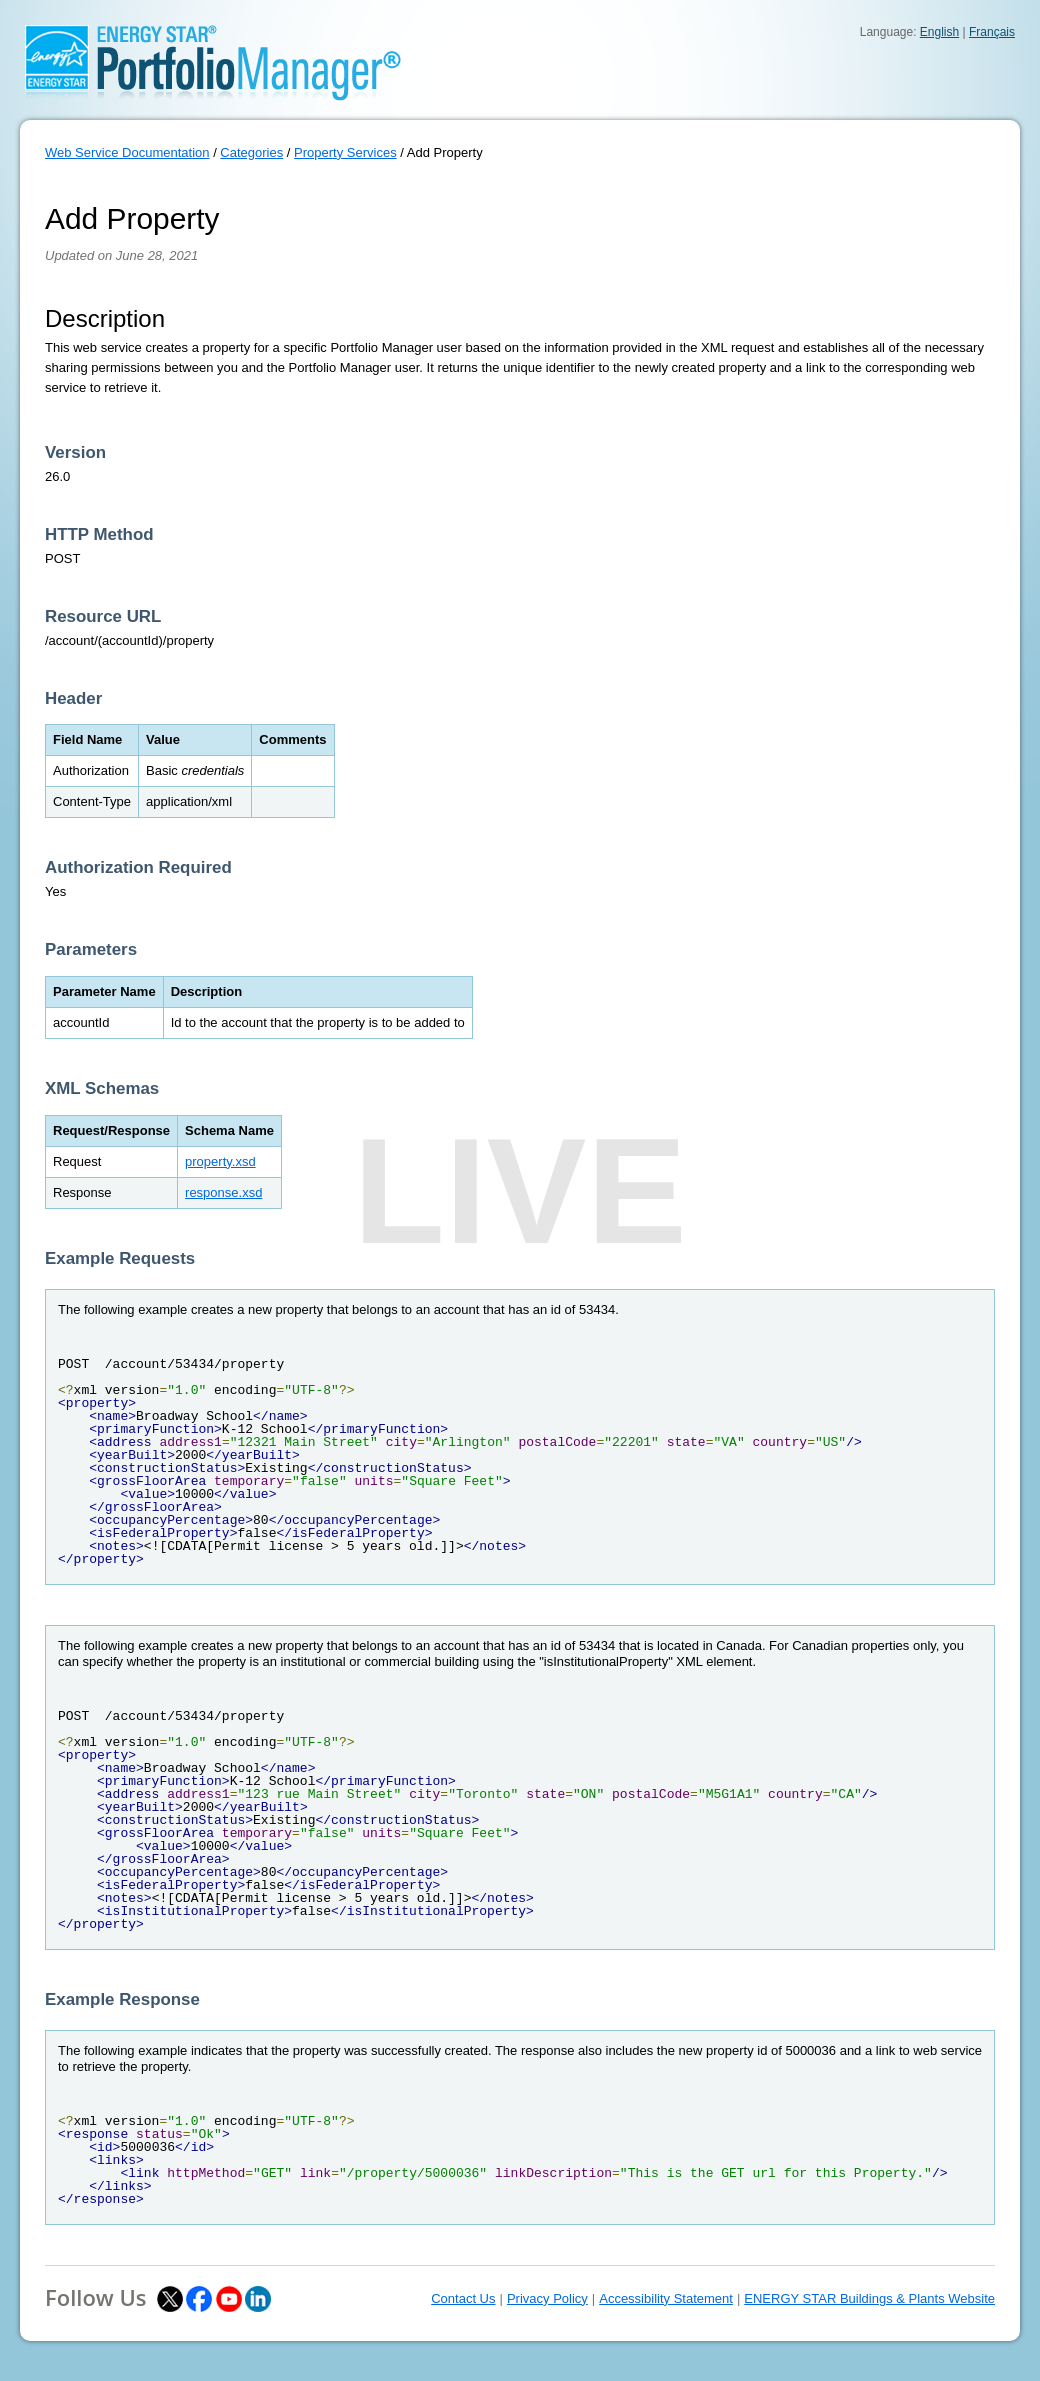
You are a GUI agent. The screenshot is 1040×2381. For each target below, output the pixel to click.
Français (992, 32)
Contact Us (463, 2298)
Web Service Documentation (127, 152)
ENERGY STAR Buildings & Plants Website (869, 2298)
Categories (251, 152)
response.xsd (223, 1192)
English (939, 32)
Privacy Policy (547, 2298)
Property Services (345, 152)
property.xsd (220, 1161)
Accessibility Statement (666, 2298)
